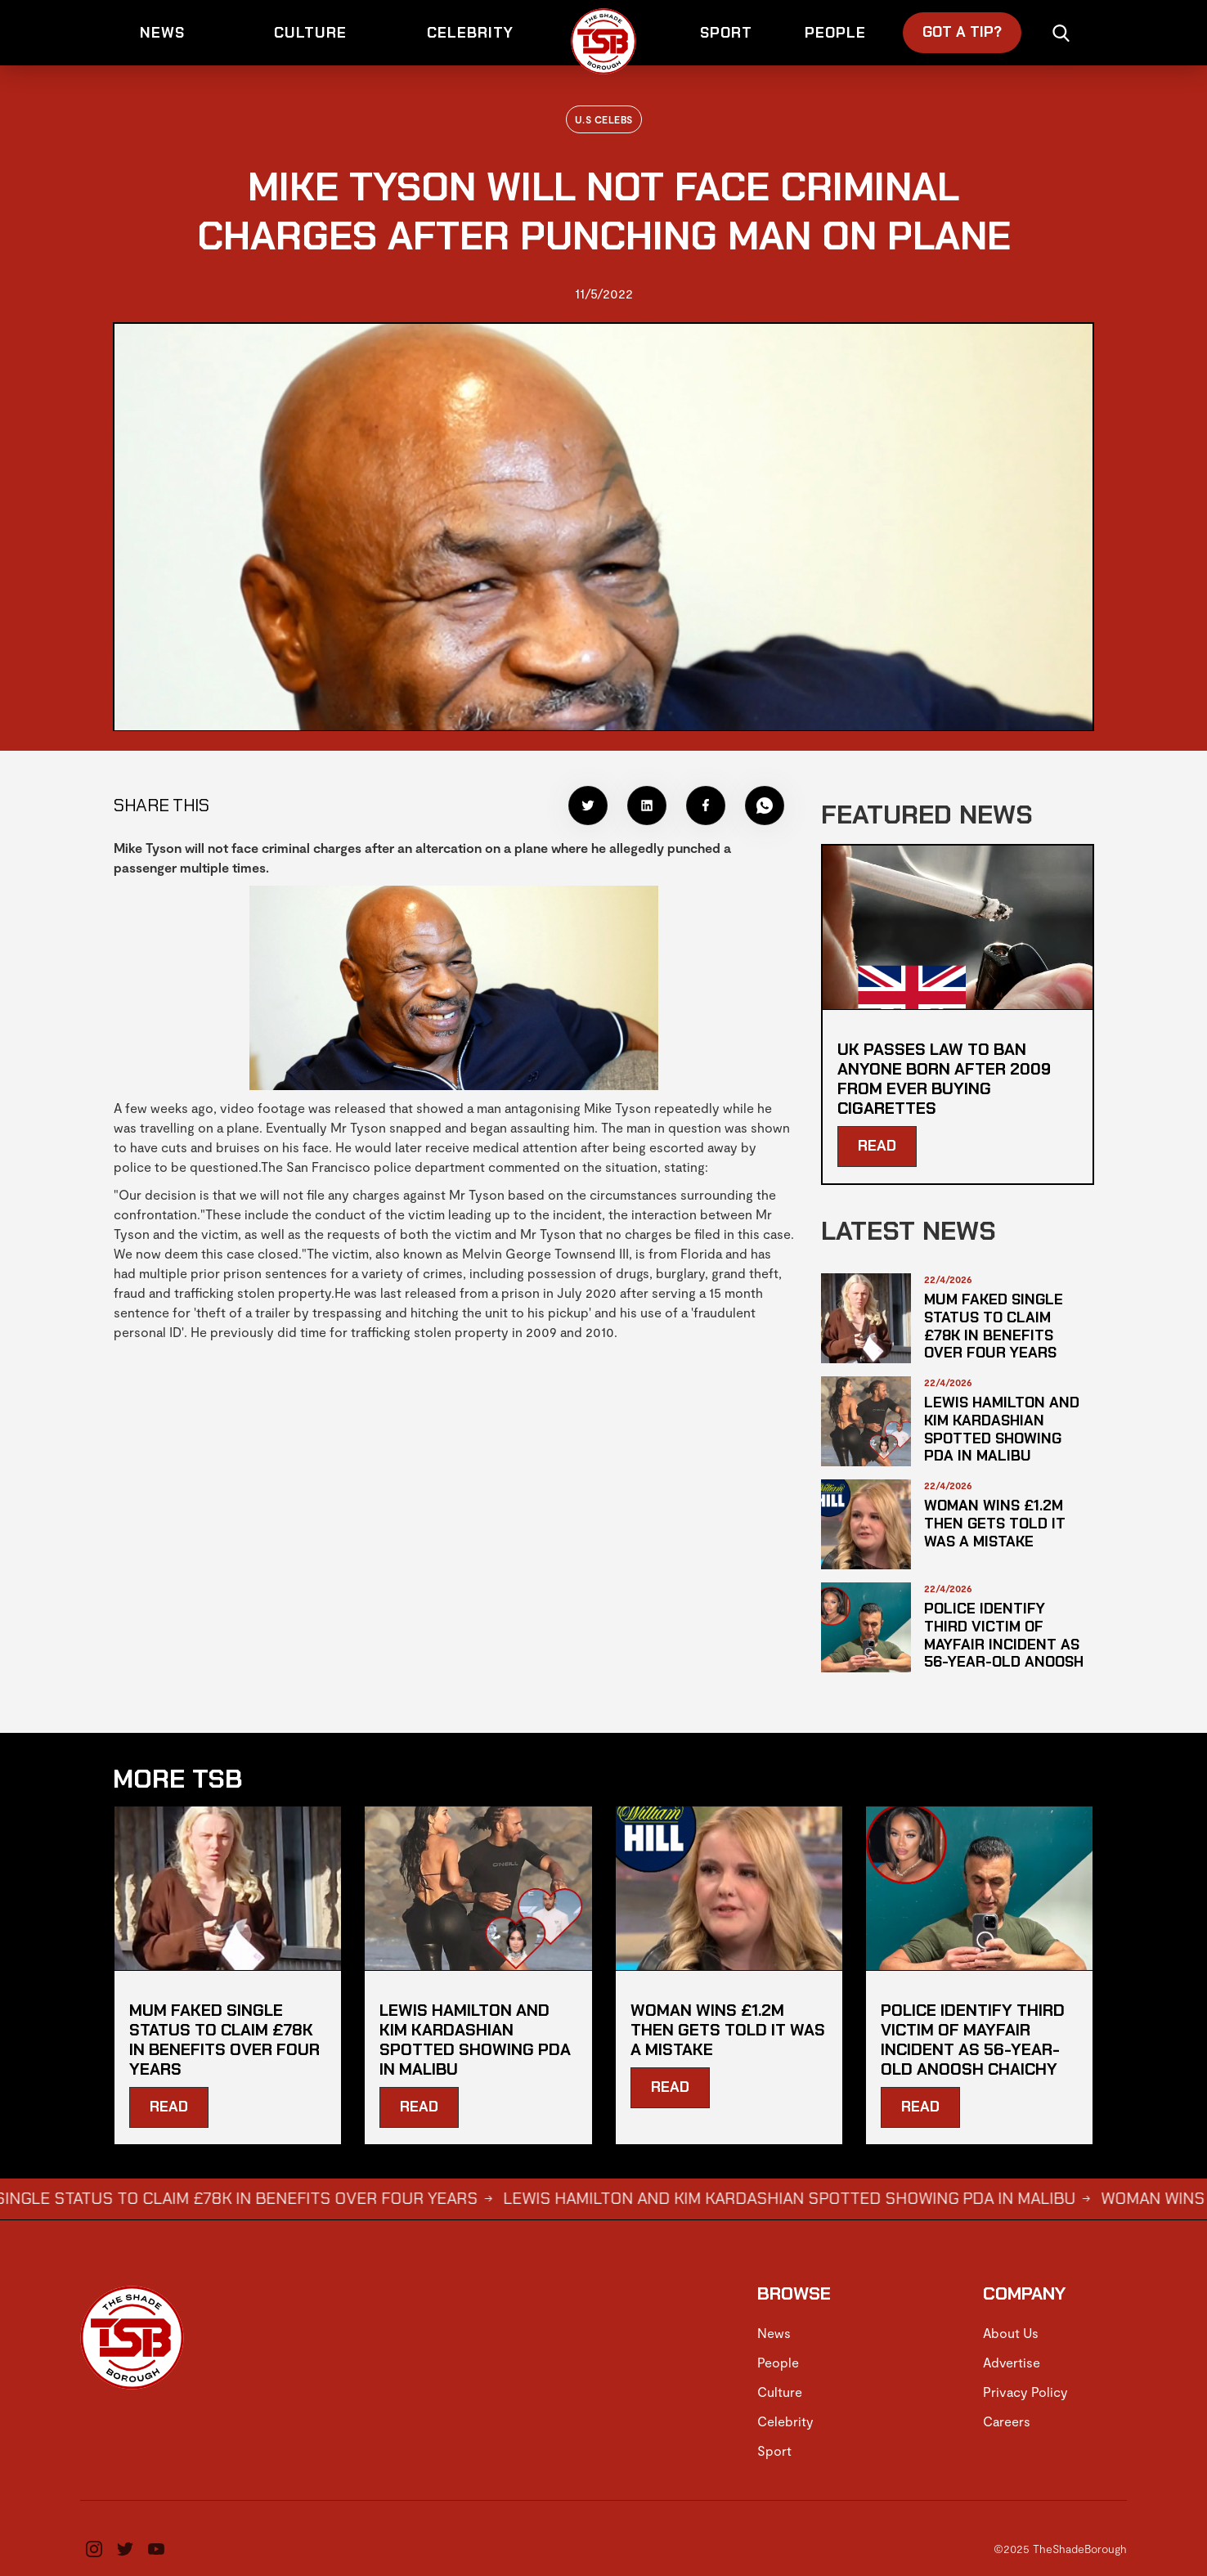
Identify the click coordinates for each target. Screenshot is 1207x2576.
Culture (779, 2391)
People (778, 2362)
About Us (1011, 2332)
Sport (774, 2450)
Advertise (1011, 2362)
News (774, 2332)
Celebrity (785, 2421)
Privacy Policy (1025, 2391)
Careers (1006, 2421)
